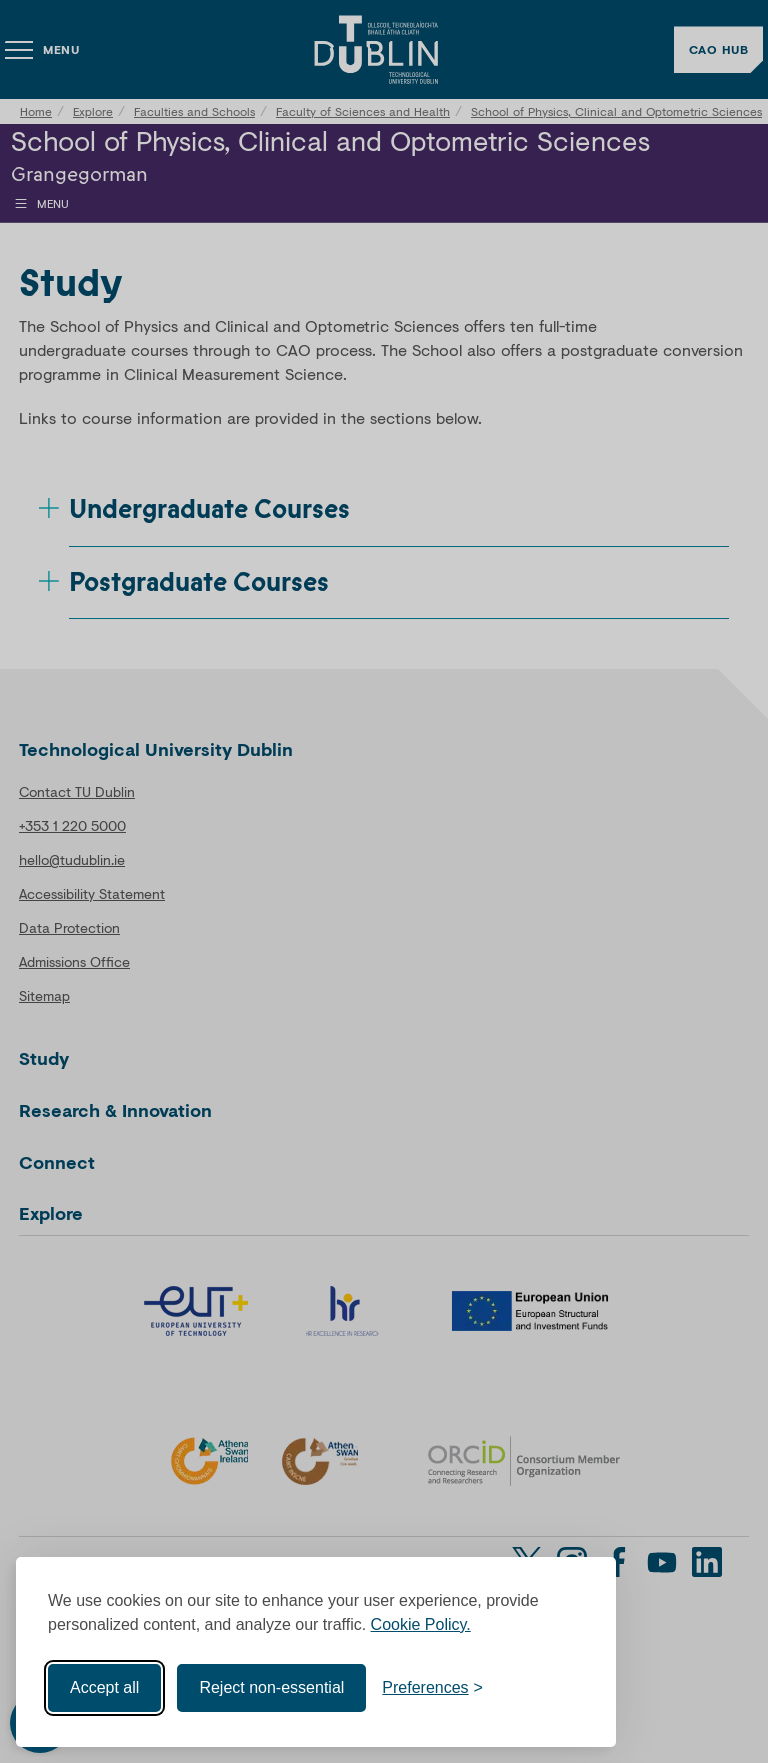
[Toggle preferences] (432, 1687)
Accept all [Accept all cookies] (104, 1686)
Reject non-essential (271, 1686)
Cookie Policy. (421, 1623)
